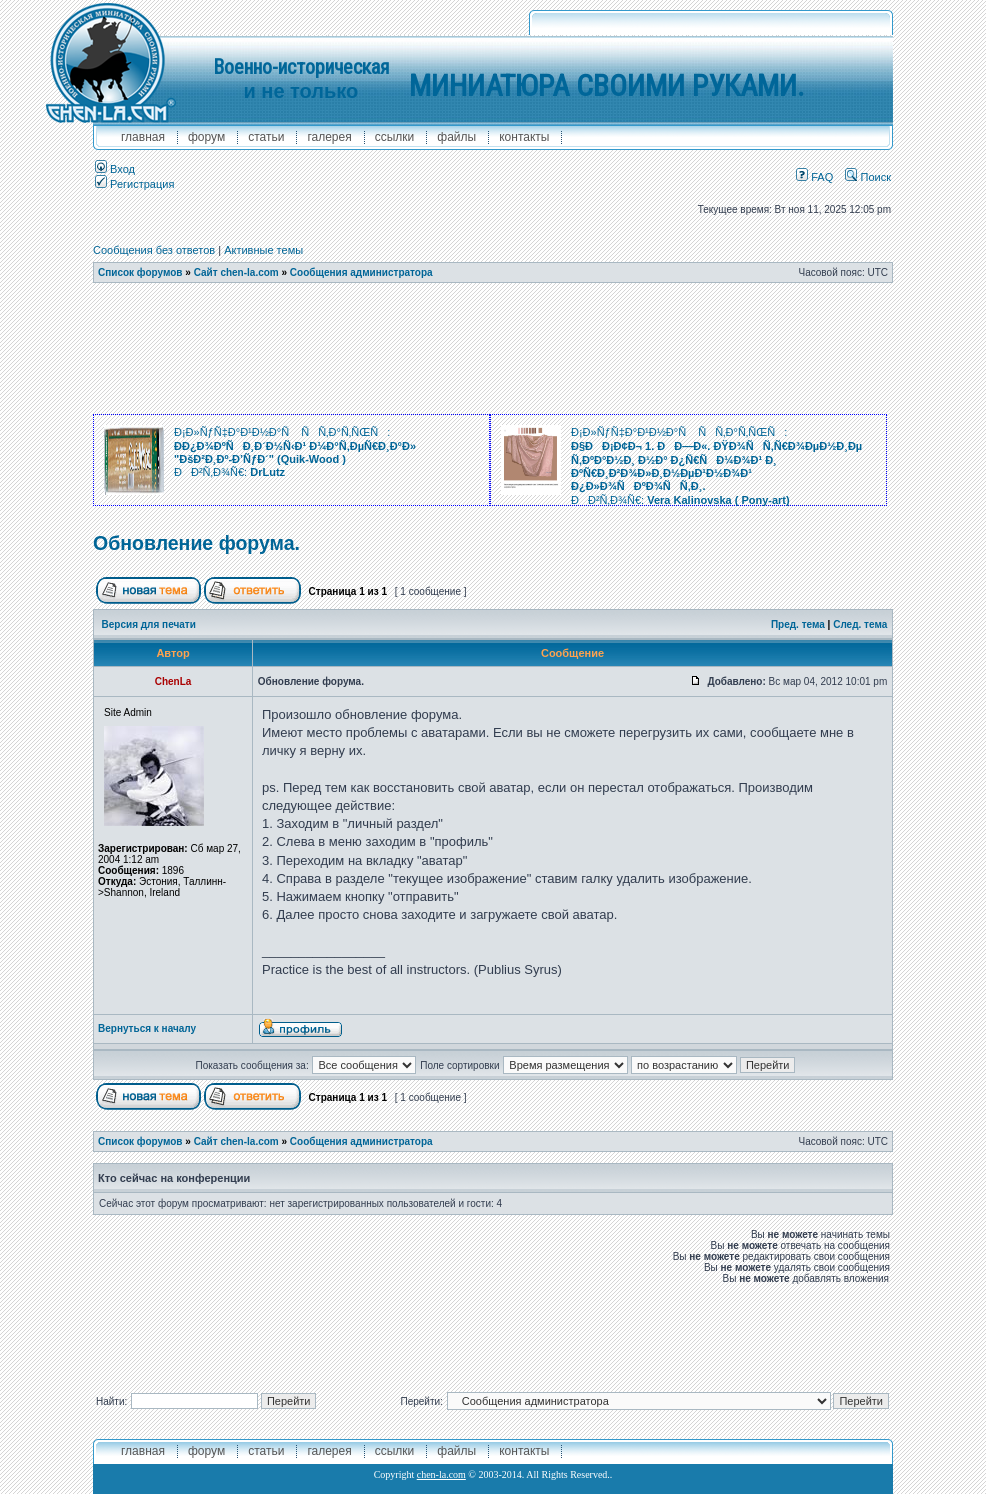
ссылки (395, 137)
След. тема (860, 624)
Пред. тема (798, 624)
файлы (456, 137)
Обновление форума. (196, 543)
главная (143, 137)
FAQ (814, 177)
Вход (115, 169)
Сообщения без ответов (154, 250)
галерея (329, 137)
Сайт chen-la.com (236, 272)
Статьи (266, 137)
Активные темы (263, 250)
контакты (524, 137)
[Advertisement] (493, 349)
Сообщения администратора (361, 272)
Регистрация (134, 184)
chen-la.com (441, 1474)
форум (206, 137)
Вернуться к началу (147, 1028)
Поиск (868, 177)
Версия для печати (149, 624)
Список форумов (140, 272)
